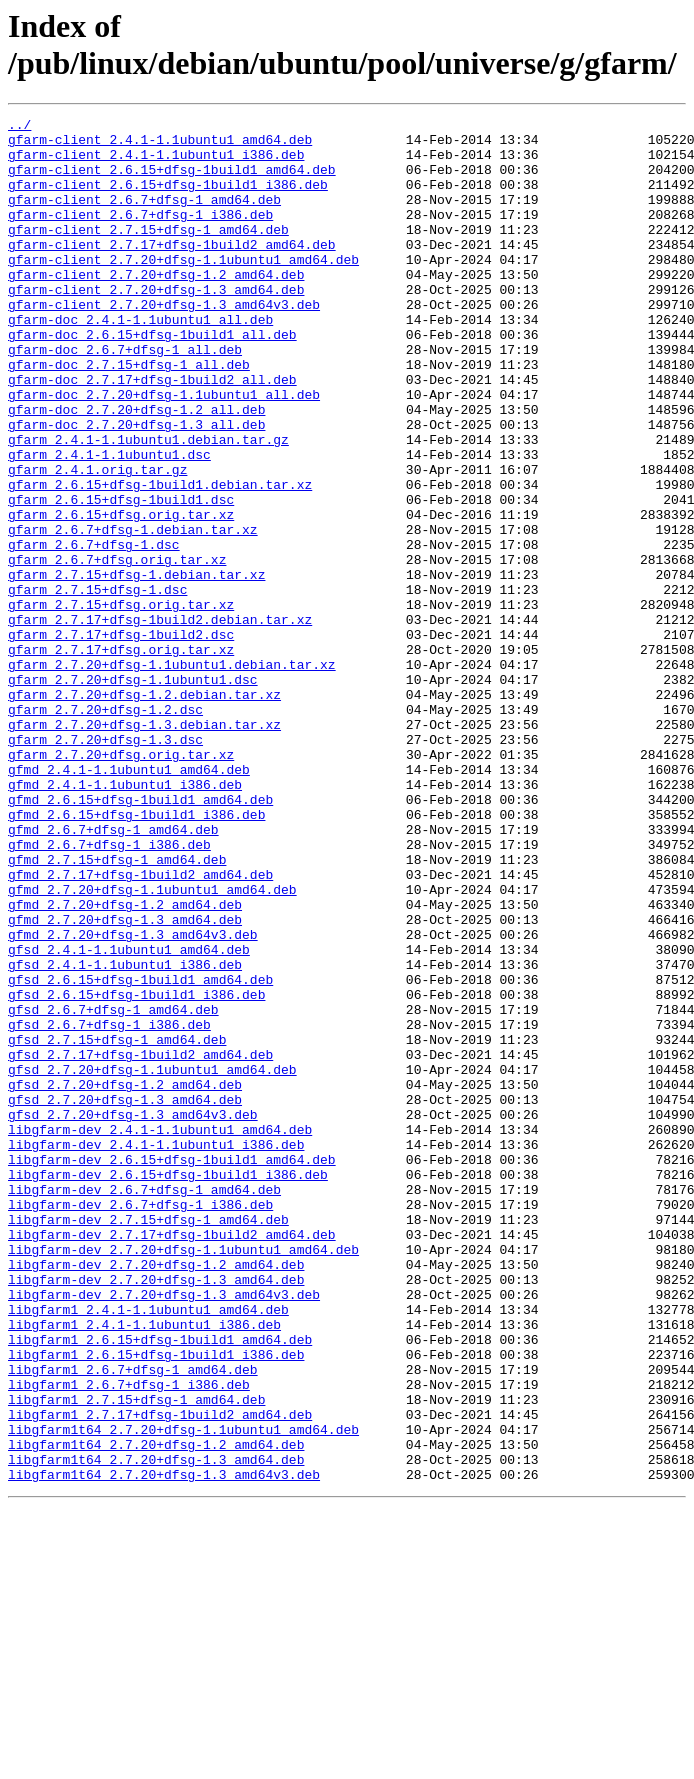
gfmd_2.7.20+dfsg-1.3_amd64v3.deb (133, 1099)
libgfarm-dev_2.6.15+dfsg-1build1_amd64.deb (172, 1369)
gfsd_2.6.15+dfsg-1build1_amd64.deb (140, 1153)
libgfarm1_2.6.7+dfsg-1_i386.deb (129, 1639)
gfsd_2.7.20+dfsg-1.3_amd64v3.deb (133, 1315)
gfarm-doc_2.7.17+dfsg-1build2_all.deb (152, 433)
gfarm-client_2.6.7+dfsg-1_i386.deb (140, 235)
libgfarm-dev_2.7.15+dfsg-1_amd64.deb (148, 1441)
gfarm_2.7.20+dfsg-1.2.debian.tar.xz (144, 811)
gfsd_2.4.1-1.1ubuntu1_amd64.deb (129, 1117)
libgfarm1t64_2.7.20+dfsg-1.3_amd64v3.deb (164, 1747)
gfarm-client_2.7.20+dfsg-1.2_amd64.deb (156, 307)
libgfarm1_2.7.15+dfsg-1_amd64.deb (136, 1657)
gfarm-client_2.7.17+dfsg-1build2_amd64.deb (172, 271)
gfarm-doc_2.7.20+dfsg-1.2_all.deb (136, 469)
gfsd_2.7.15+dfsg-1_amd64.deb (117, 1225)
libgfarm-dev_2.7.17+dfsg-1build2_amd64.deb (172, 1459)
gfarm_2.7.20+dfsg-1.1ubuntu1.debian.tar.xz (172, 775)
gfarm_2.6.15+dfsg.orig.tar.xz (121, 595)
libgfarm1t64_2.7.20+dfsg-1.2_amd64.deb (156, 1711)
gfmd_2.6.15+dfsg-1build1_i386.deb (136, 955)
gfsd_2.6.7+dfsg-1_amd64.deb (113, 1189)
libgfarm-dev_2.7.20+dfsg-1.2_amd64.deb (156, 1495)
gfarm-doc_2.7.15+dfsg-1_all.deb (129, 415)
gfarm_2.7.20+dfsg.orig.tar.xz (121, 883)
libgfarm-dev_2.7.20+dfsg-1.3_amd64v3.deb (164, 1531)
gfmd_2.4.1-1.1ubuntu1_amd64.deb (129, 901)
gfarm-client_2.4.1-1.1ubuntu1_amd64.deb (160, 145)
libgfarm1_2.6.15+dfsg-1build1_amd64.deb (160, 1585)
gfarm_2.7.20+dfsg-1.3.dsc (105, 865)
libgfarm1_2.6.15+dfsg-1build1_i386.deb (156, 1603)
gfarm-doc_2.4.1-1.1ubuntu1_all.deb (140, 361)
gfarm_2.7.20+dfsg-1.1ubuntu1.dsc (133, 793)
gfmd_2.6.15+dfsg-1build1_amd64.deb (140, 937)
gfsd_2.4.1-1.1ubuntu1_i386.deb (125, 1135)
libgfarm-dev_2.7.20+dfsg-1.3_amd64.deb (156, 1513)
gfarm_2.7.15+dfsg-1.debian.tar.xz (136, 667)
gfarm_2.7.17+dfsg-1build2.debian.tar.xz (160, 721)
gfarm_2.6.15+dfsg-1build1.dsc (121, 577)
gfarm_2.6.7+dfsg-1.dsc (94, 631)
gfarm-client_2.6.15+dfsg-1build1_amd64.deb (172, 181)
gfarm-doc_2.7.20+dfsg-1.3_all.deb (136, 487)
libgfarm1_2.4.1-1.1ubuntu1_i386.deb (144, 1567)
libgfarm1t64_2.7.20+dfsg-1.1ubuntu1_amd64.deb (183, 1693)
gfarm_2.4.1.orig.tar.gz (97, 541)
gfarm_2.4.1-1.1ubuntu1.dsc (109, 523)
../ (19, 127)
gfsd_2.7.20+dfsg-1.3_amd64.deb (125, 1297)
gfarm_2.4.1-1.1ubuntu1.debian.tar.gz (148, 505)
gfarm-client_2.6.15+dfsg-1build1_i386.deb (168, 199)
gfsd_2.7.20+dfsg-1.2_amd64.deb (125, 1279)
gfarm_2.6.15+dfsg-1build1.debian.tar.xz (160, 559)
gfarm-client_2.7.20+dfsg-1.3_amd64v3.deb (164, 343)
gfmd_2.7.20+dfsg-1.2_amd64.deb (125, 1063)
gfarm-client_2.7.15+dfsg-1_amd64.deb (148, 253)
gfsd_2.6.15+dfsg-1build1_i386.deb (136, 1171)
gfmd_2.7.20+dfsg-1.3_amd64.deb (125, 1081)
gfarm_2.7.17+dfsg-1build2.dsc (121, 739)
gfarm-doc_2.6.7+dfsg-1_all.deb (125, 397)
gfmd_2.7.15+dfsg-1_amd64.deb (117, 1009)
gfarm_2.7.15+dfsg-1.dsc (97, 685)
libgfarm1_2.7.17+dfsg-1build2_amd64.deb (160, 1675)
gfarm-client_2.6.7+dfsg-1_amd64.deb (144, 217)
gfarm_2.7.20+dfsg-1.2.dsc (105, 829)
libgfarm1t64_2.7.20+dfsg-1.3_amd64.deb (156, 1729)
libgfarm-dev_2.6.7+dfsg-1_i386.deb (140, 1423)
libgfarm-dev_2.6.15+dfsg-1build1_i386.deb (168, 1387)
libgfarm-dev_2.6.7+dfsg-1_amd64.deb (144, 1405)
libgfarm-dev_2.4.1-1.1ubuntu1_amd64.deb (160, 1333)
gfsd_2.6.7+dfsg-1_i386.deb (109, 1207)
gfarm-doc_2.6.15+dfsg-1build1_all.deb (152, 379)
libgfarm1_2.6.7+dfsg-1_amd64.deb (133, 1621)
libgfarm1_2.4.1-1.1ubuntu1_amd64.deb (148, 1549)
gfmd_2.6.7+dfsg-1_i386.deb (109, 991)
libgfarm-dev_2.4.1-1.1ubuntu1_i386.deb (156, 1351)
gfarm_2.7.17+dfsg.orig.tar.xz (121, 757)
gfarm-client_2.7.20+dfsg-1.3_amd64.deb (156, 325)
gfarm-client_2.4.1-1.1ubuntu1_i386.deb (156, 163)
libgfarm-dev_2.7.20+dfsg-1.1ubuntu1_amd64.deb (183, 1477)
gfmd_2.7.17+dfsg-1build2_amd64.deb (140, 1027)
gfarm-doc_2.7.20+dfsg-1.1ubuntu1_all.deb (164, 451)
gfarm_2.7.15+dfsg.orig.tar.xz (121, 703)
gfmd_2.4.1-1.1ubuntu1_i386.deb (125, 919)
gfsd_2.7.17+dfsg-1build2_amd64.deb (140, 1243)
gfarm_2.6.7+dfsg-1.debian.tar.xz (133, 613)
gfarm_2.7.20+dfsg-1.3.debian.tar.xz (144, 847)
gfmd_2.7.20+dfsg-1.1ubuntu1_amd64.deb (152, 1045)
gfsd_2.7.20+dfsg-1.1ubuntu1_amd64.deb (152, 1261)
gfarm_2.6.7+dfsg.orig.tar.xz (117, 649)
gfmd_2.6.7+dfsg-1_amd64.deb (113, 973)
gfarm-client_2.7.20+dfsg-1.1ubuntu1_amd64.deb (183, 289)
